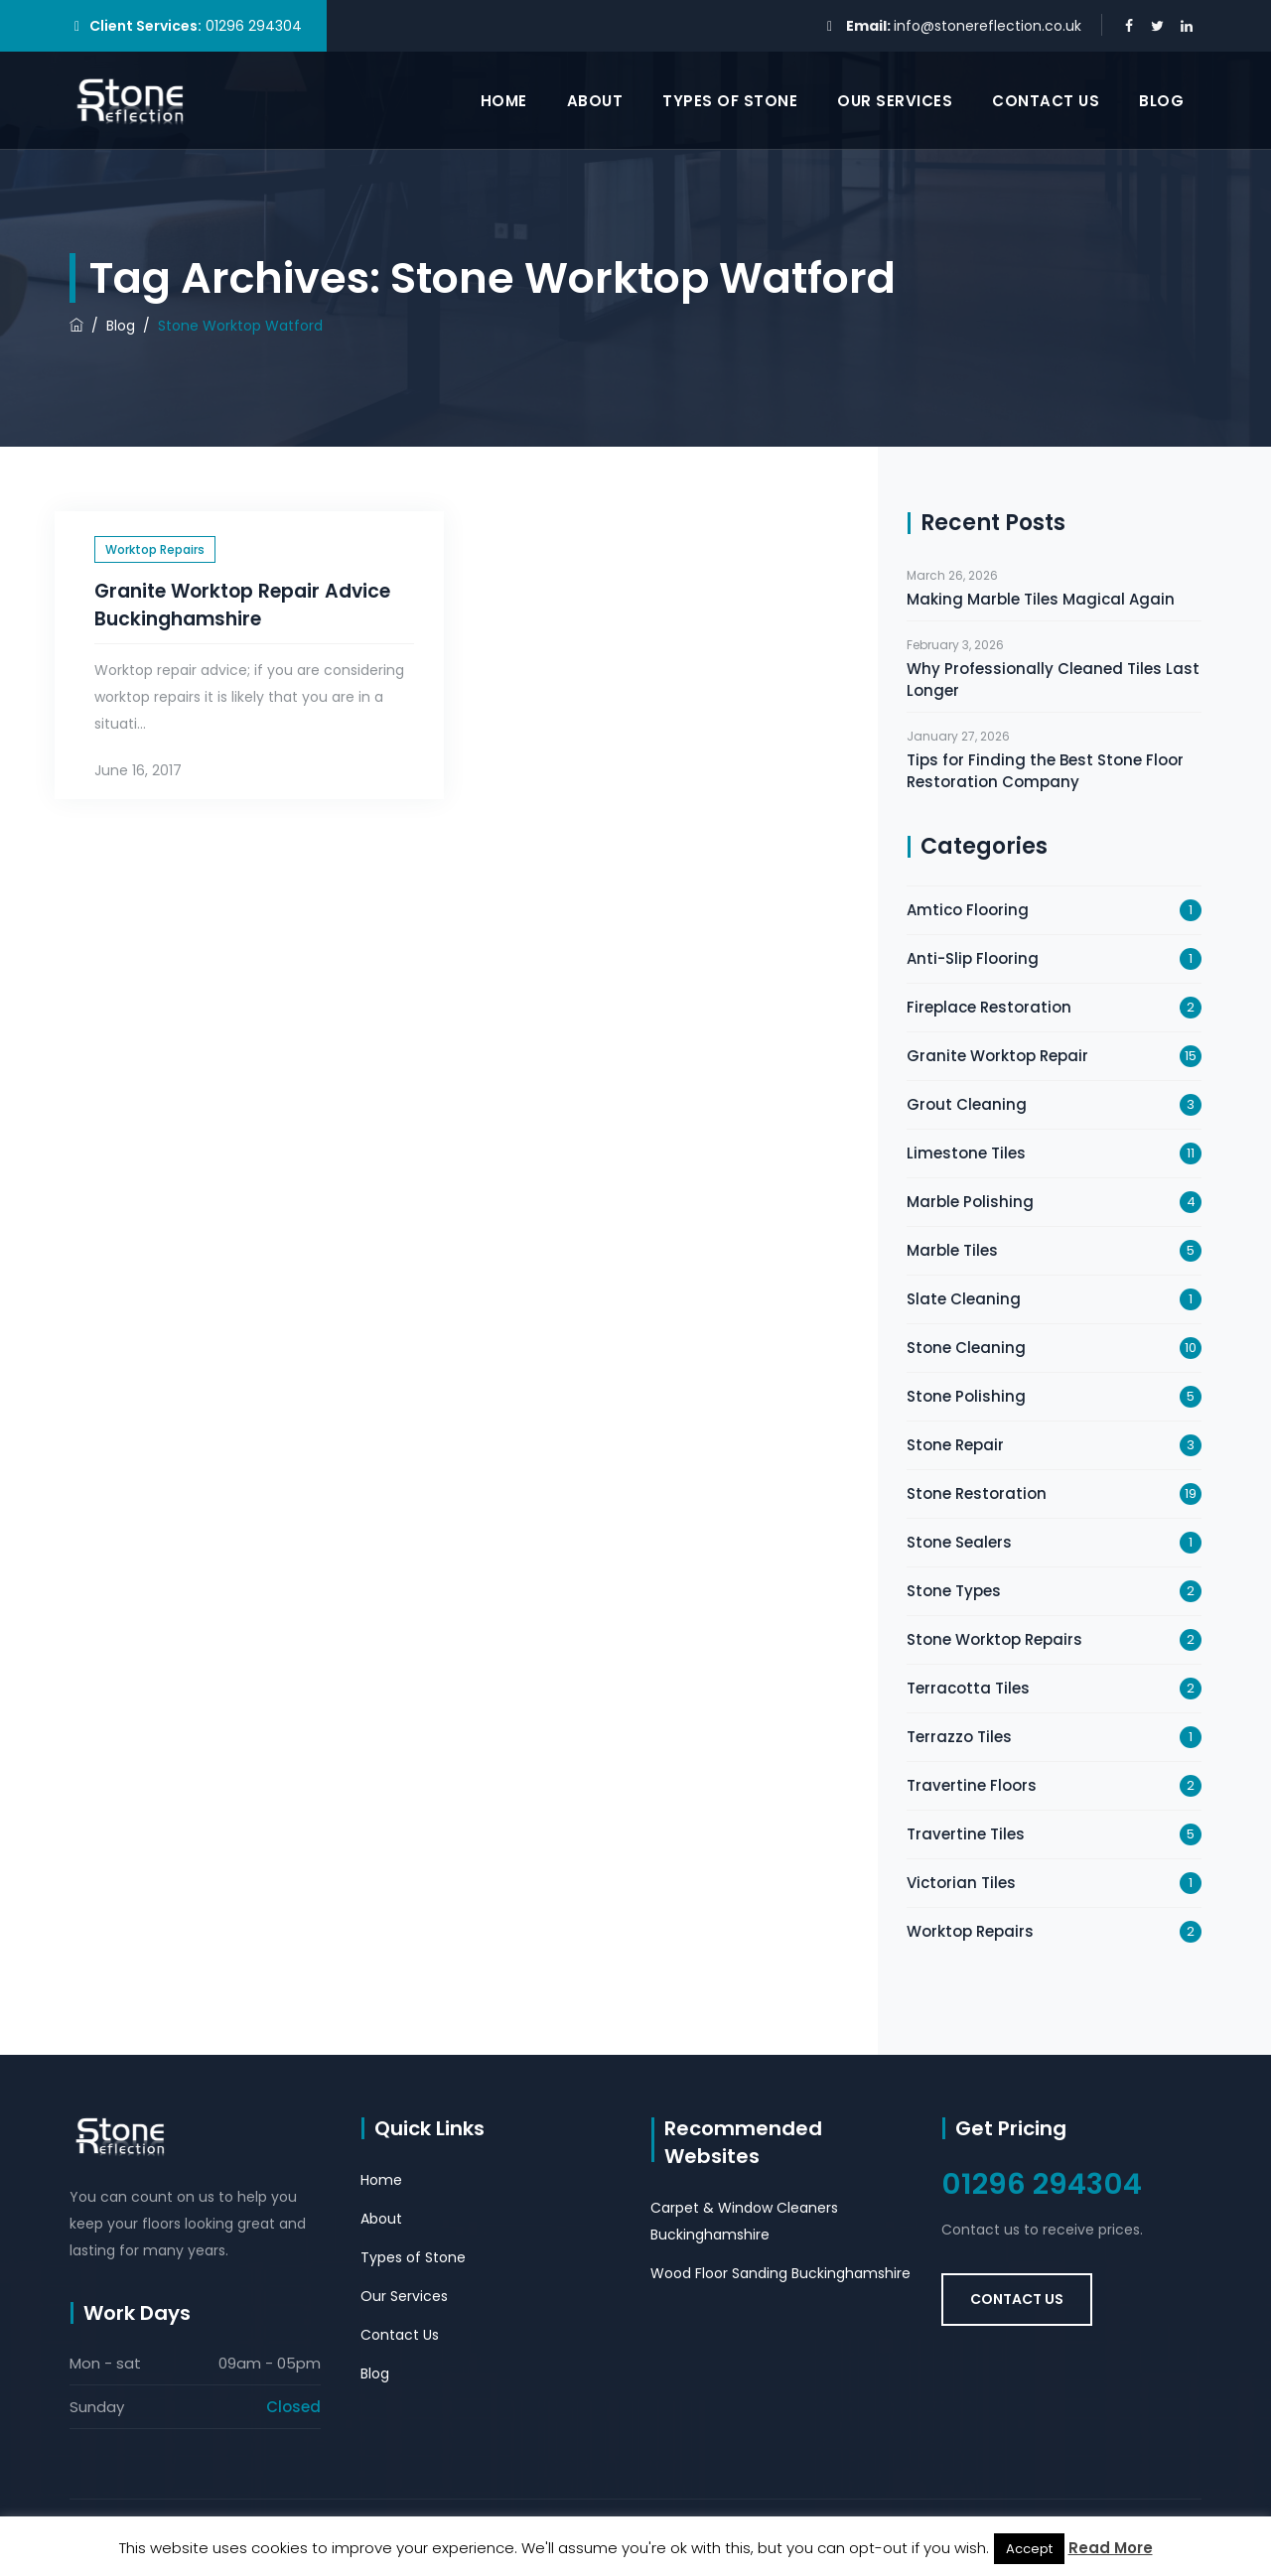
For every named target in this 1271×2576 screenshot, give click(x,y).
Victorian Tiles (961, 1882)
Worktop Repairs (155, 549)
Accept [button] (1029, 2548)
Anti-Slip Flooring (973, 958)
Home (504, 100)
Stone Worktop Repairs (994, 1639)
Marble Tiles (952, 1250)
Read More (1110, 2547)
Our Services (894, 100)
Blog (1161, 100)
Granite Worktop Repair (997, 1055)
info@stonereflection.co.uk (987, 26)
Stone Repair (955, 1444)
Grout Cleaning (967, 1104)
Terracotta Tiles (968, 1688)
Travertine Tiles (966, 1834)
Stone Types (954, 1590)
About (595, 100)
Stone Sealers (959, 1542)
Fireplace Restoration (989, 1007)
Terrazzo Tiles (959, 1736)
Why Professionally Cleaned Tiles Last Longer (1053, 679)
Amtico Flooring (968, 909)
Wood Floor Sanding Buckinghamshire (780, 2273)
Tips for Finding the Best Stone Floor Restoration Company (1045, 770)
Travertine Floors (972, 1785)
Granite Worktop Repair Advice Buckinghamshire (242, 605)
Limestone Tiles (966, 1153)
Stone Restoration (977, 1493)
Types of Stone (729, 100)
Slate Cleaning (964, 1298)
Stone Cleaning (966, 1347)
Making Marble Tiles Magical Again (1041, 599)
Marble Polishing (970, 1201)
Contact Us (1045, 100)
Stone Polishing (966, 1396)
